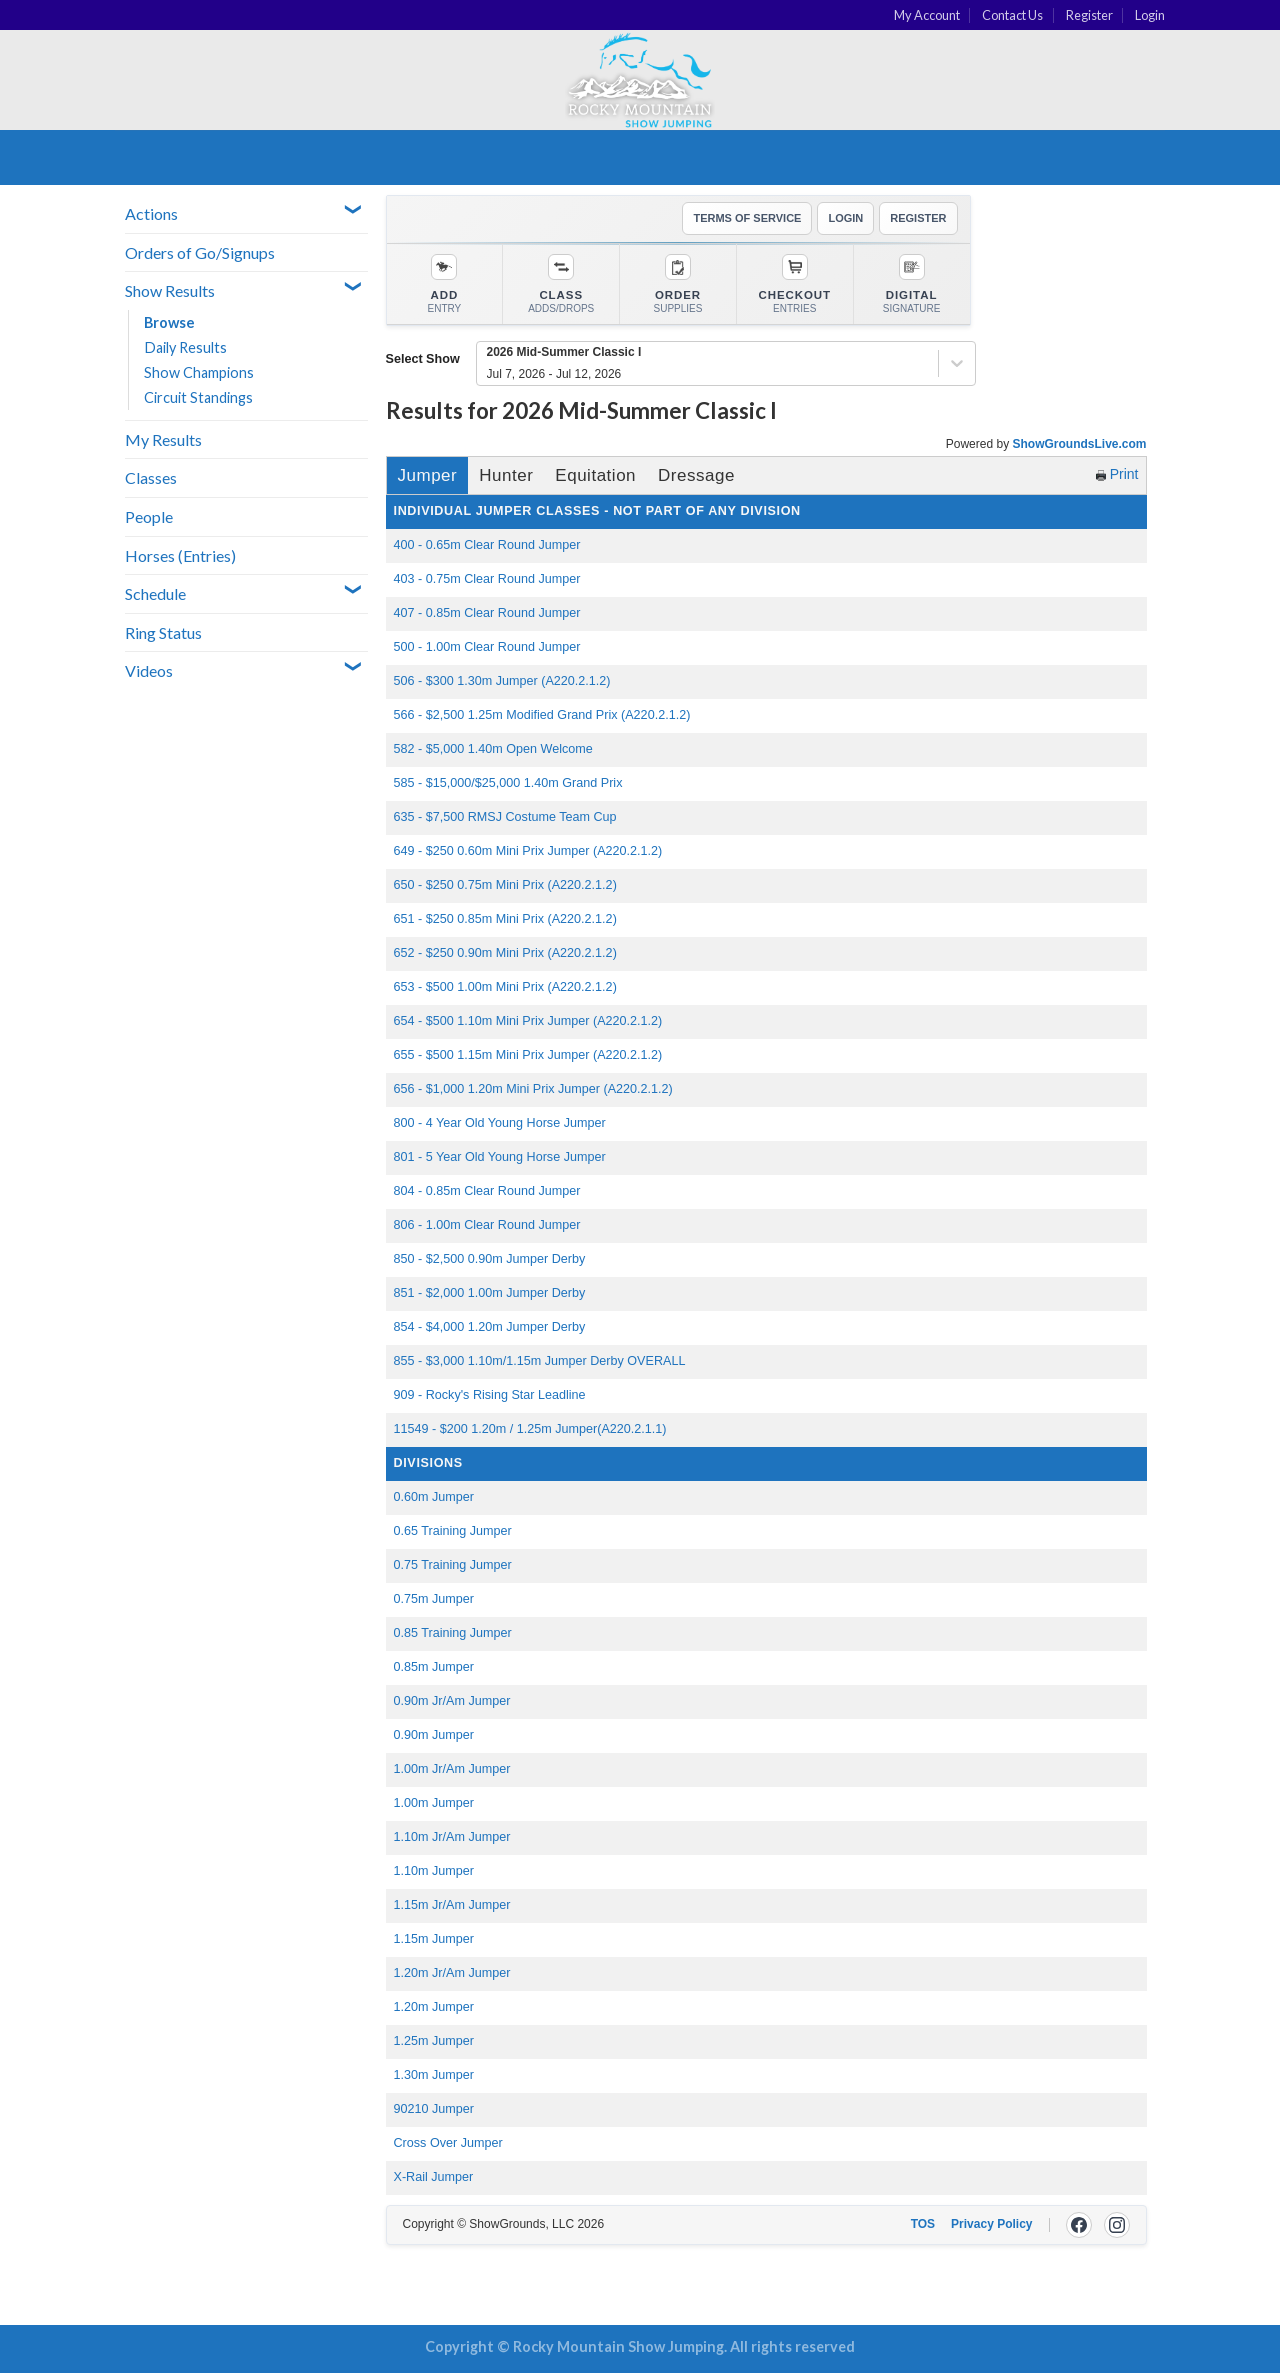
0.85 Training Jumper (453, 1633)
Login (1150, 15)
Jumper (428, 475)
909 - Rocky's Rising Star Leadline (490, 1395)
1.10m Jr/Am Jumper (452, 1837)
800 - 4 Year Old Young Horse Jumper (500, 1123)
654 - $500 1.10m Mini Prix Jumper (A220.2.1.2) (528, 1021)
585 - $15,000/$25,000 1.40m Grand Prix (508, 783)
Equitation (595, 475)
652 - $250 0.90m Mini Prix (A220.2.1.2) (505, 953)
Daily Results (185, 347)
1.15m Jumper (434, 1939)
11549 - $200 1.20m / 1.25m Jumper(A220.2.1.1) (530, 1429)
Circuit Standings (198, 397)
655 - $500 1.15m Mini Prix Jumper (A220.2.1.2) (528, 1055)
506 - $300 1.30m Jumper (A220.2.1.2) (502, 681)
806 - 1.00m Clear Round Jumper (487, 1225)
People (149, 516)
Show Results (170, 290)
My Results (163, 439)
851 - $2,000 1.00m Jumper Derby (490, 1293)
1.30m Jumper (434, 2075)
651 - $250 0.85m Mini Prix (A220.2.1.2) (505, 919)
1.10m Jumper (434, 1871)
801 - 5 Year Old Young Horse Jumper (500, 1157)
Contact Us (1012, 15)
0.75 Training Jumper (453, 1565)
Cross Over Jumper (448, 2143)
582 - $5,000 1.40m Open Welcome (493, 749)
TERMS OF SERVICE (747, 218)
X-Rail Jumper (434, 2177)
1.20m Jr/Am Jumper (452, 1973)
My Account (927, 15)
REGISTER (918, 218)
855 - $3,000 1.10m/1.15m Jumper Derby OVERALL (540, 1361)
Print (1117, 474)
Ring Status (163, 632)
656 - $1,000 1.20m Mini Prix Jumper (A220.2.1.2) (533, 1089)
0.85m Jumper (434, 1667)
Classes (151, 477)
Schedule (155, 593)
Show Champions (199, 372)
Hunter (506, 475)
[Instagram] (1117, 2225)
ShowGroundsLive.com (1079, 444)
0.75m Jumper (434, 1599)
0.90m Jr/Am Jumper (452, 1701)
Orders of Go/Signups (200, 252)
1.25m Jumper (434, 2041)
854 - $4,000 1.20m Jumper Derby (490, 1327)
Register (1089, 15)
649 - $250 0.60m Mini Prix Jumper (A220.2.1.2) (528, 851)
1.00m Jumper (434, 1803)
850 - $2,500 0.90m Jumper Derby (490, 1259)
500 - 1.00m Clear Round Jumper (487, 647)
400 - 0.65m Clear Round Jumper (487, 545)
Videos (149, 670)
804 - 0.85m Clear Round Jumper (487, 1191)
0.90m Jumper (434, 1735)
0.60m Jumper (434, 1497)
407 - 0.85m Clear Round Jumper (487, 613)
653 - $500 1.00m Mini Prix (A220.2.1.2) (505, 987)
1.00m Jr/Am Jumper (452, 1769)
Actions (151, 213)
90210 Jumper (434, 2109)
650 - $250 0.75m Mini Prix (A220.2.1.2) (505, 885)
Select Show (423, 359)
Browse (169, 322)
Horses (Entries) (180, 555)
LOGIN (845, 218)
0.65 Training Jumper (453, 1531)
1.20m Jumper (434, 2007)
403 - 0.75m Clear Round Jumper (487, 579)
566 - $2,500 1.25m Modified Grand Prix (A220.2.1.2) (542, 715)
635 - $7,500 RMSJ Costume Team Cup (505, 817)
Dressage (696, 475)
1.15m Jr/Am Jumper (452, 1905)
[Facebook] (1079, 2225)
